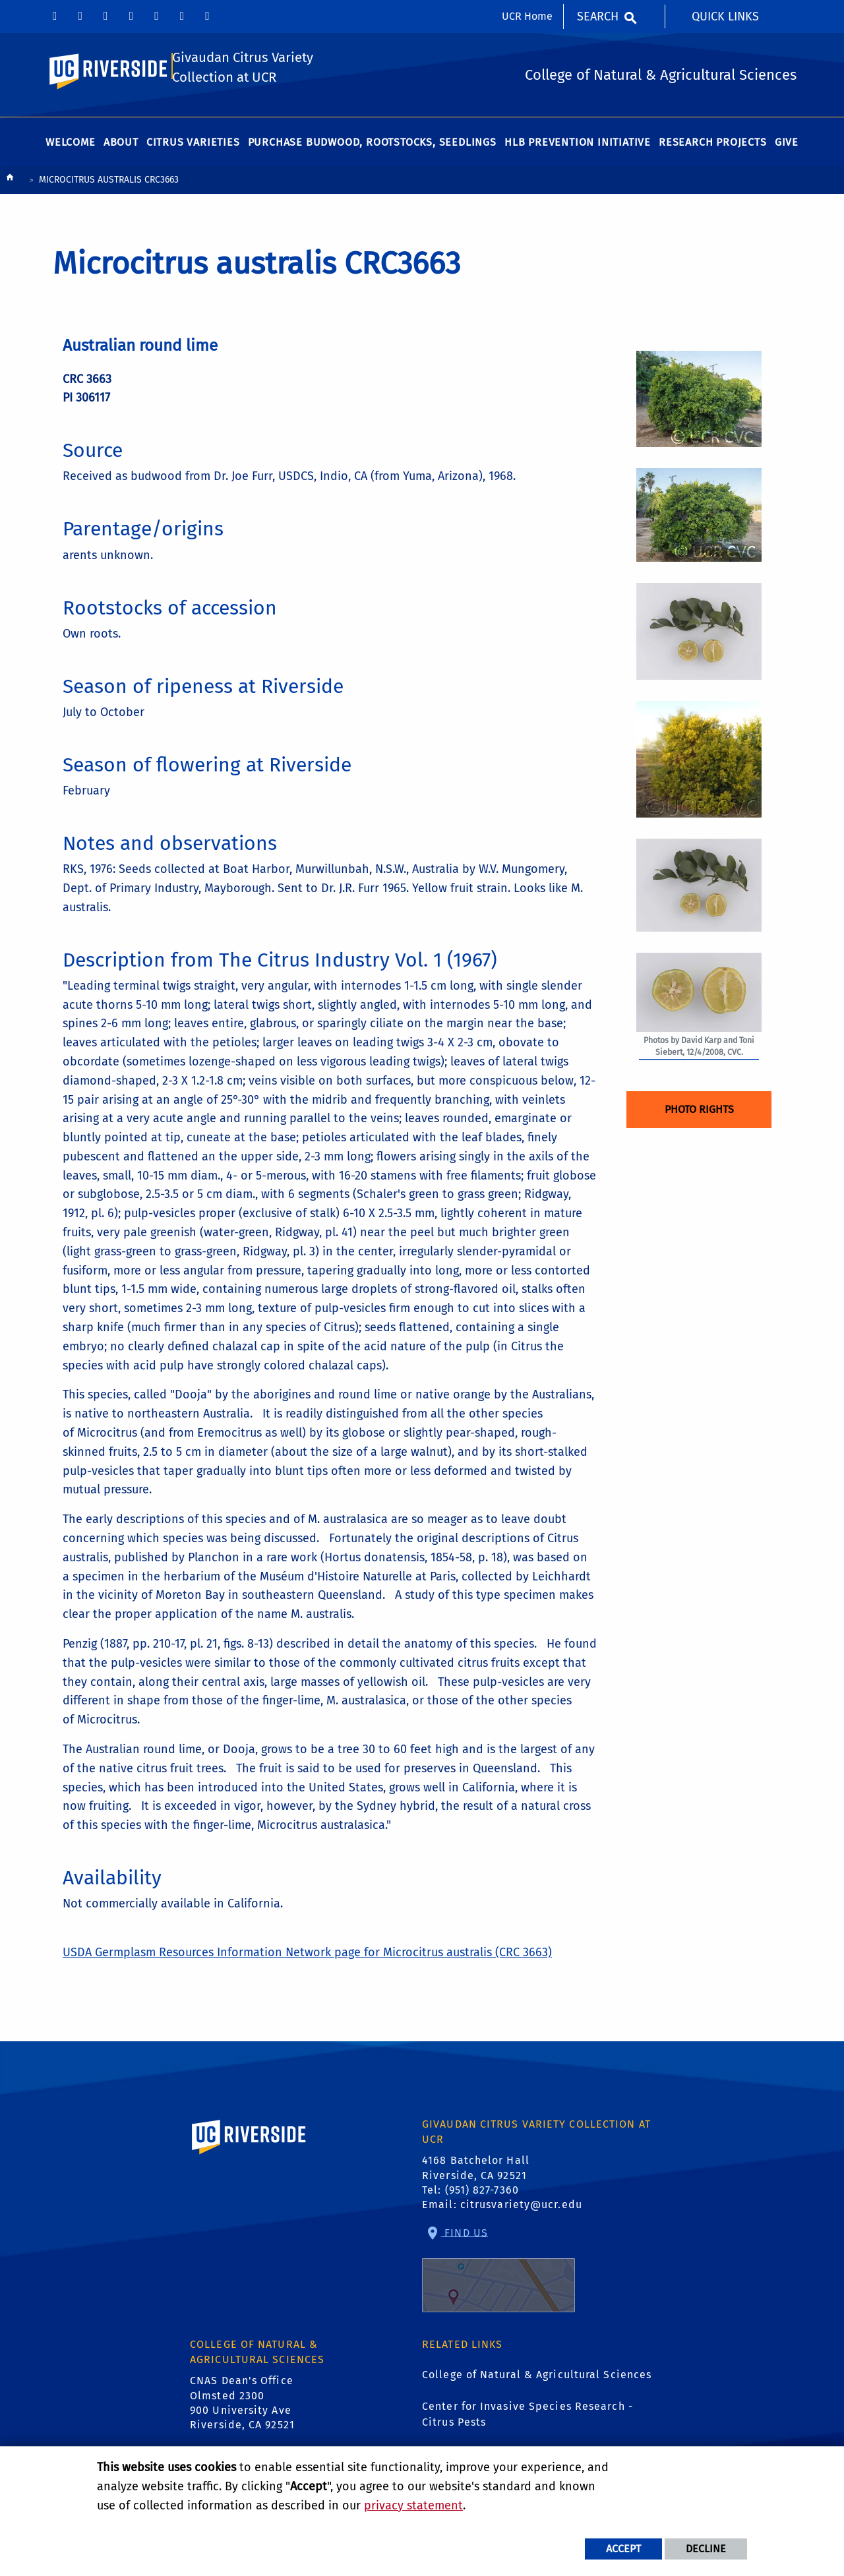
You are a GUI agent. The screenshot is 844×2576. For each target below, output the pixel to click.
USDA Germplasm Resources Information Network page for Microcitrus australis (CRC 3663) (307, 1956)
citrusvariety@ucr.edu (521, 2208)
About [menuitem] (121, 146)
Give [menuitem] (787, 146)
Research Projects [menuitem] (713, 146)
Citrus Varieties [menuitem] (193, 146)
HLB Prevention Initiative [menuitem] (577, 146)
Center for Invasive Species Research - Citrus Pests (527, 2418)
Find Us (498, 2273)
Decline (706, 2548)
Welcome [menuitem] (70, 146)
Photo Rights (699, 1113)
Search (597, 16)
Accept (623, 2548)
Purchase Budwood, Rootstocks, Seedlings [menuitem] (372, 146)
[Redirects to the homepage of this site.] (10, 184)
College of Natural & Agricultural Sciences (536, 2378)
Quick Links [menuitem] (725, 16)
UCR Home (527, 16)
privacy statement (413, 2505)
